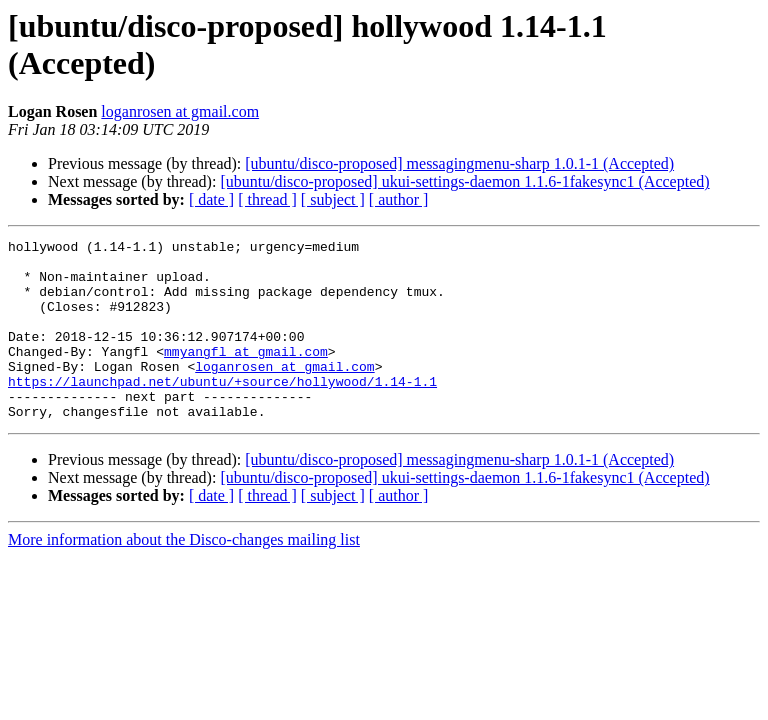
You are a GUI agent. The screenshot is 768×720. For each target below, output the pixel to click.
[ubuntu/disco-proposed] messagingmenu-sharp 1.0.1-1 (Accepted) (459, 163)
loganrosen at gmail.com (180, 111)
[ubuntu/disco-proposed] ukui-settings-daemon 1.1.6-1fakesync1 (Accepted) (464, 181)
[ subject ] (333, 199)
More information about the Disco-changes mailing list (184, 575)
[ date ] (211, 199)
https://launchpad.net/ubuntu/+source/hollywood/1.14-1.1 (222, 411)
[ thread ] (267, 199)
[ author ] (399, 199)
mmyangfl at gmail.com (246, 375)
